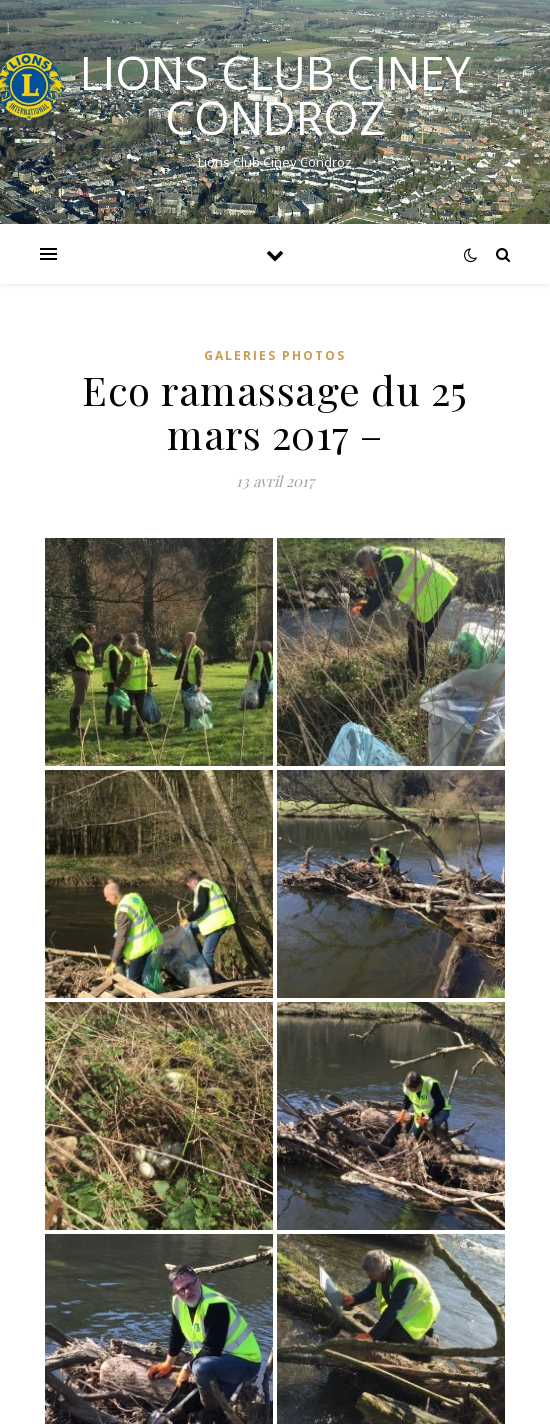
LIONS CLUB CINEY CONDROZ (275, 95)
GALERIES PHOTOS (275, 355)
